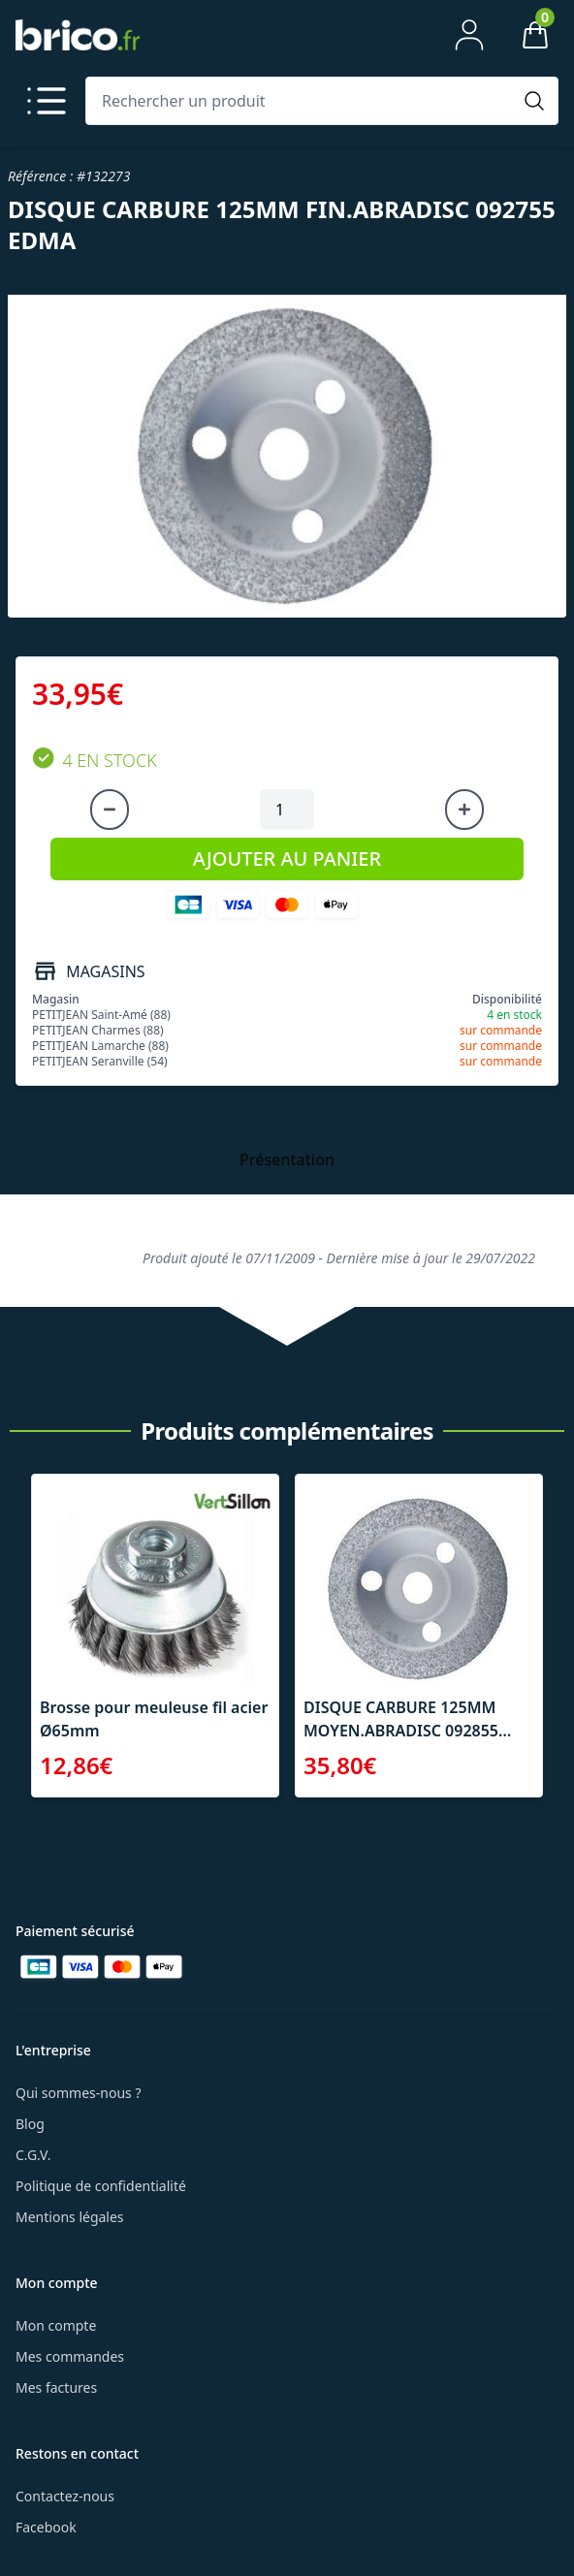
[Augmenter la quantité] (464, 809)
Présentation (287, 1159)
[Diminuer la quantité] (109, 809)
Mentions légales (70, 2217)
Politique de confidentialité (101, 2186)
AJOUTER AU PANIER (287, 858)
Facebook (46, 2527)
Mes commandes (70, 2356)
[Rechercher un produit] (302, 100)
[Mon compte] (469, 35)
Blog (30, 2124)
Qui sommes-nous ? (79, 2092)
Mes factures (56, 2387)
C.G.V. (33, 2155)
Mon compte (56, 2325)
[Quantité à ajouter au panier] (287, 809)
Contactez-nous (65, 2496)
